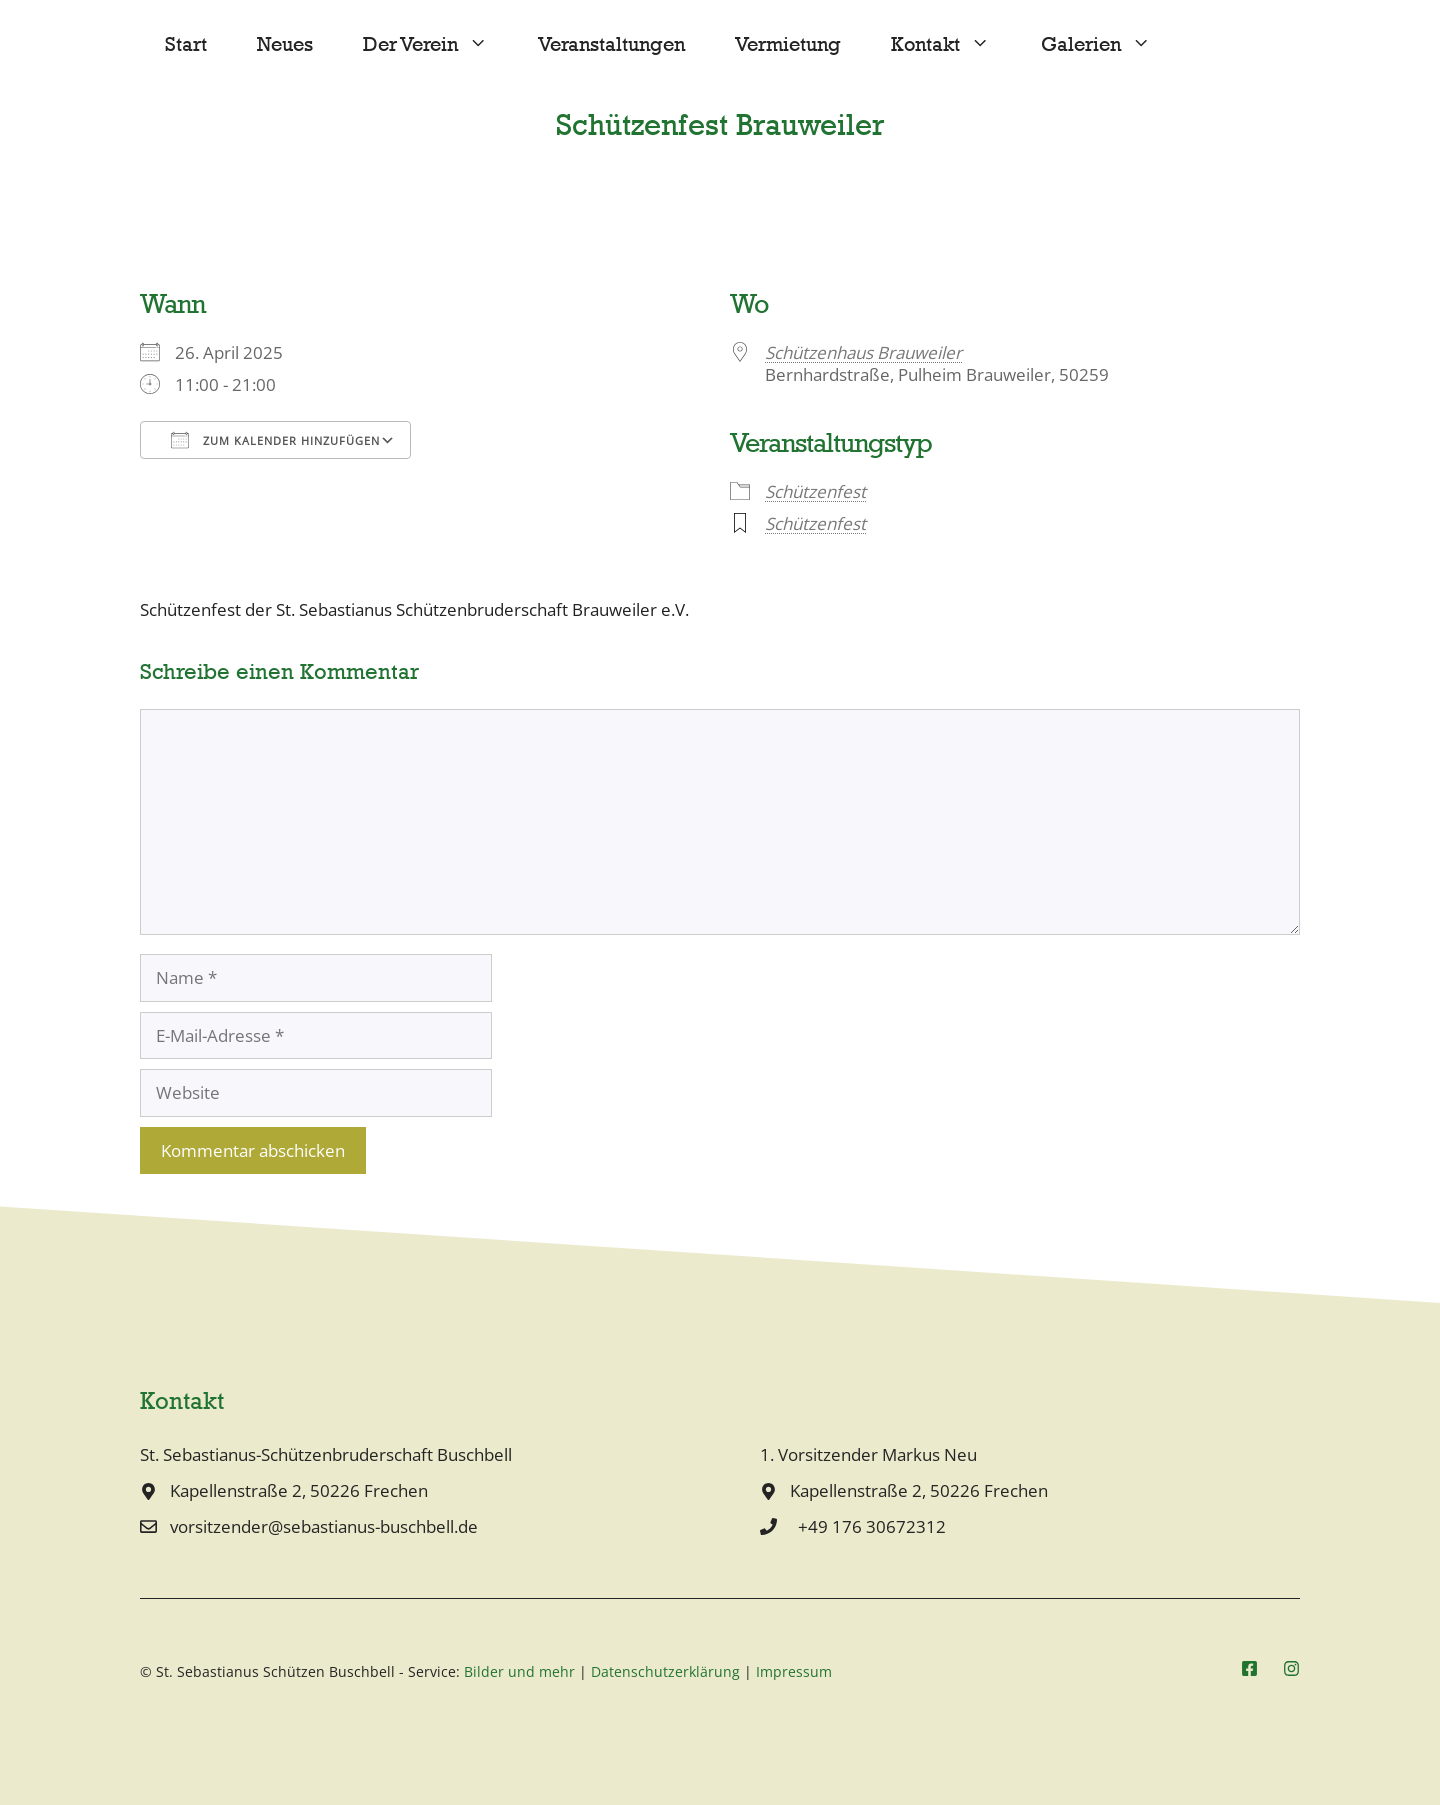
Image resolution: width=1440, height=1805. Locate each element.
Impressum (794, 1671)
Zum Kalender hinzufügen (275, 440)
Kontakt (953, 45)
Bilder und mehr (519, 1671)
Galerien (1108, 45)
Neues (285, 44)
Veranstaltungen (611, 44)
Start (186, 44)
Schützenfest (815, 491)
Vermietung (788, 44)
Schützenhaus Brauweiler (863, 352)
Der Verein (438, 45)
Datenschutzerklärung (665, 1671)
